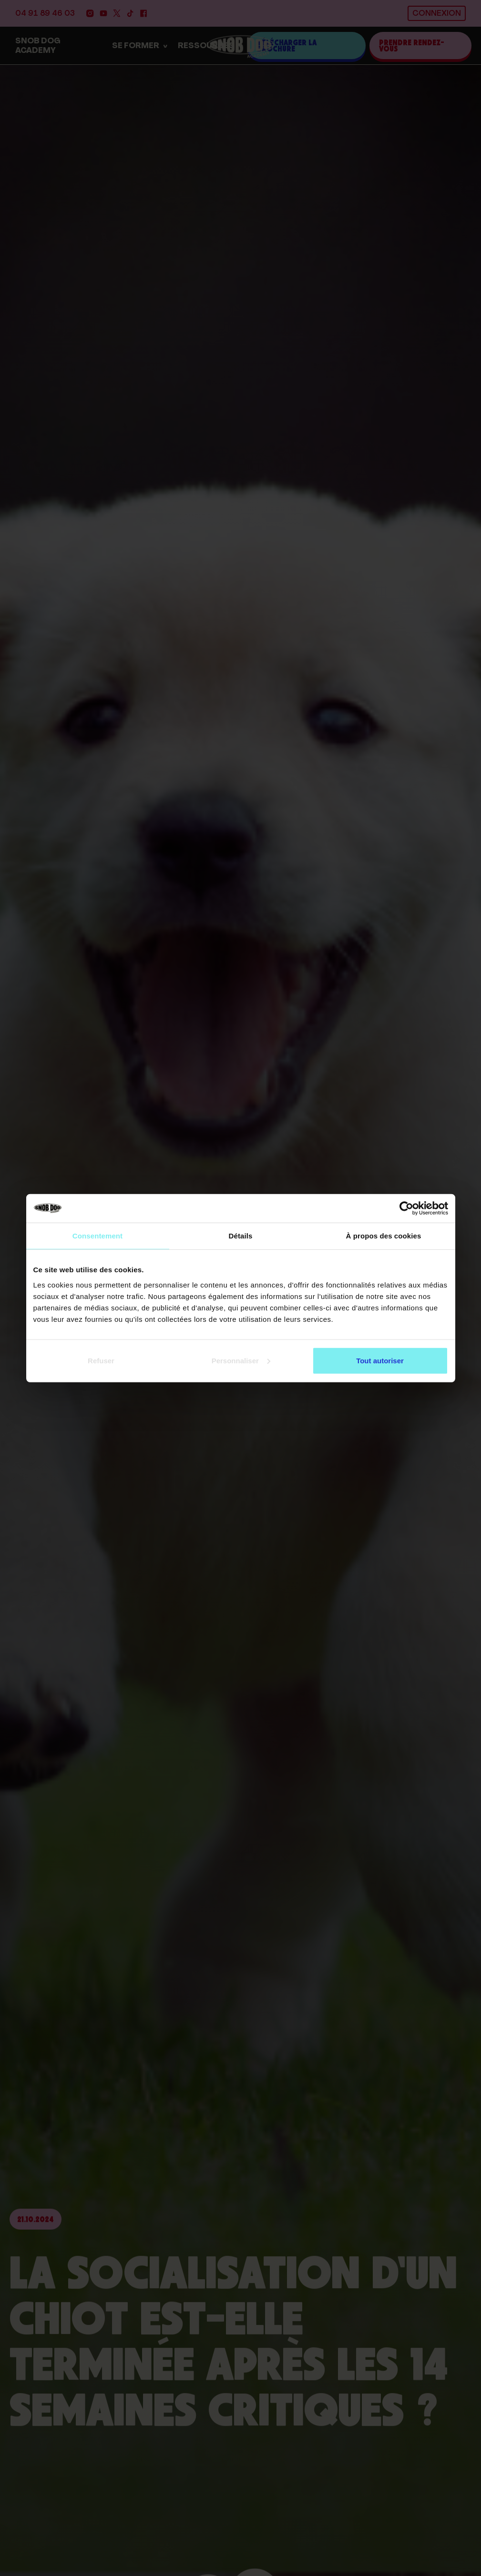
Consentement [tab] (97, 1236)
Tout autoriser (380, 1360)
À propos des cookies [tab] (383, 1236)
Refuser (101, 1360)
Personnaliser (241, 1360)
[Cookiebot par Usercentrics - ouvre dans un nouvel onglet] (406, 1208)
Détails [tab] (241, 1236)
